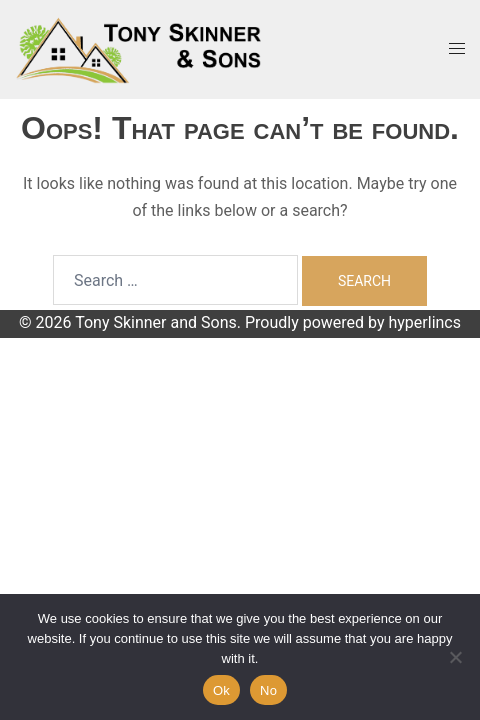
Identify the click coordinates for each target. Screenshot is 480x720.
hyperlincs (424, 322)
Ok (221, 690)
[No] (455, 657)
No (268, 690)
